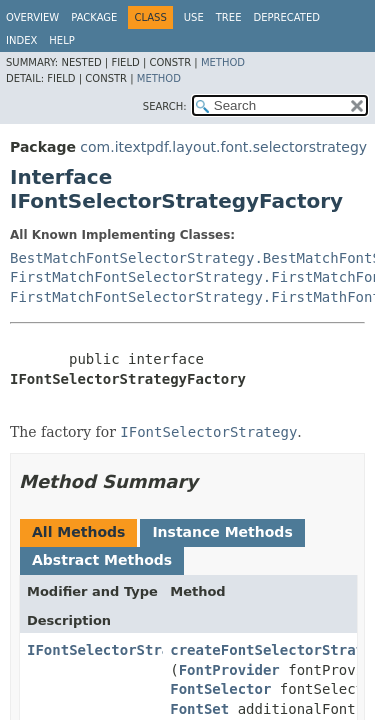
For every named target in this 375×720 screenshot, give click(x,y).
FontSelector (220, 689)
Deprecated (286, 17)
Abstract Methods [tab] (102, 560)
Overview (32, 17)
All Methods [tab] (78, 532)
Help (61, 40)
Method (223, 62)
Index (21, 40)
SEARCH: (165, 106)
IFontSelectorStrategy (115, 650)
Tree (229, 17)
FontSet (199, 709)
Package (94, 17)
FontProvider (229, 670)
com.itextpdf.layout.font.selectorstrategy (223, 147)
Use (194, 17)
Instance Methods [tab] (222, 532)
